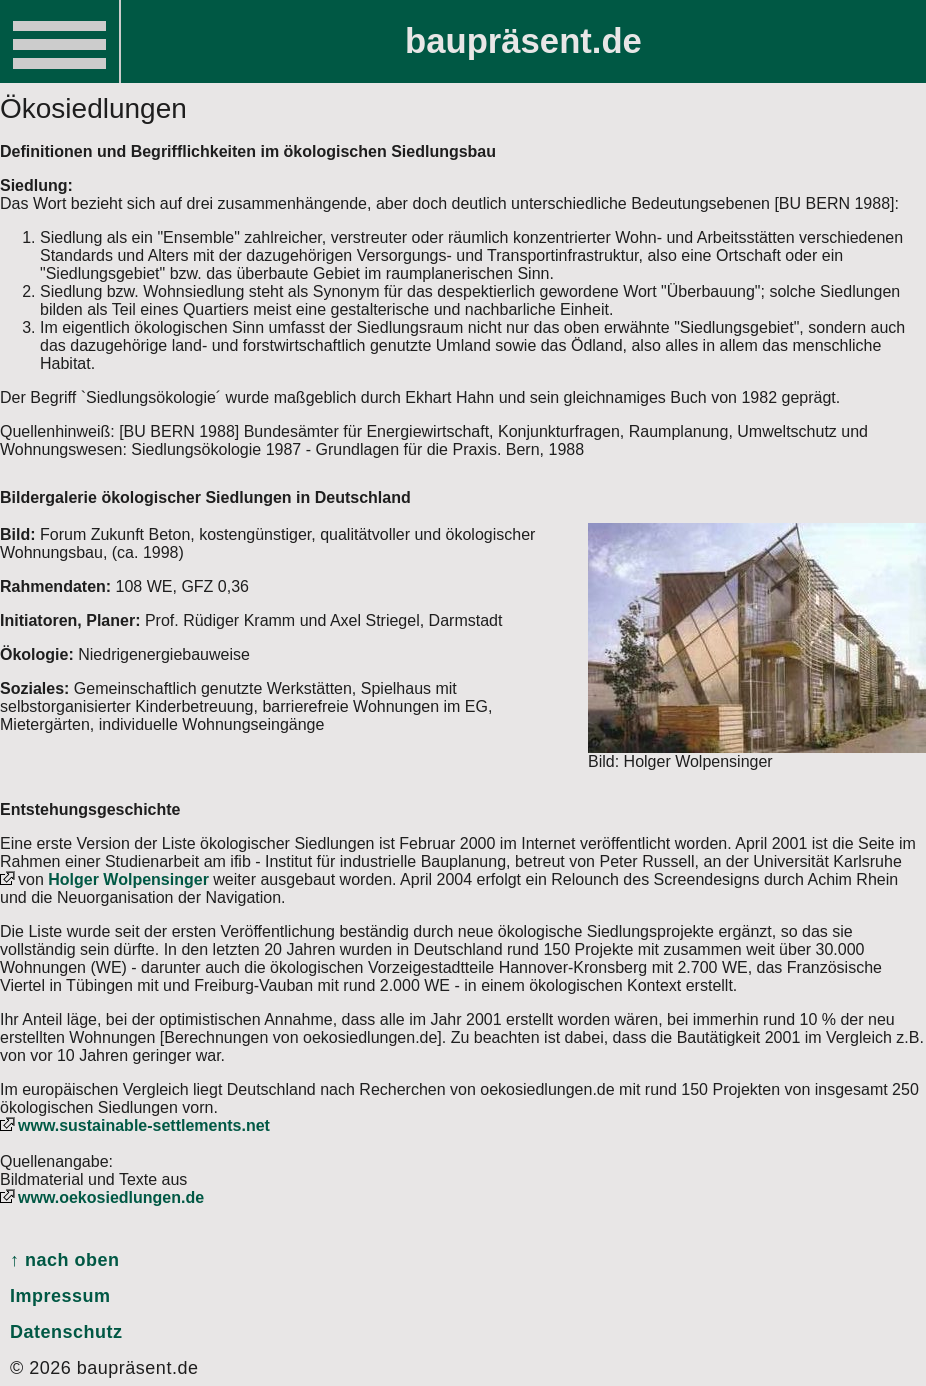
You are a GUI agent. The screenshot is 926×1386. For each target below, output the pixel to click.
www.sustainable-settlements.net (144, 1125)
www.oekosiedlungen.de (111, 1197)
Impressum (60, 1296)
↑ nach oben (65, 1260)
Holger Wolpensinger (128, 879)
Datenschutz (66, 1332)
